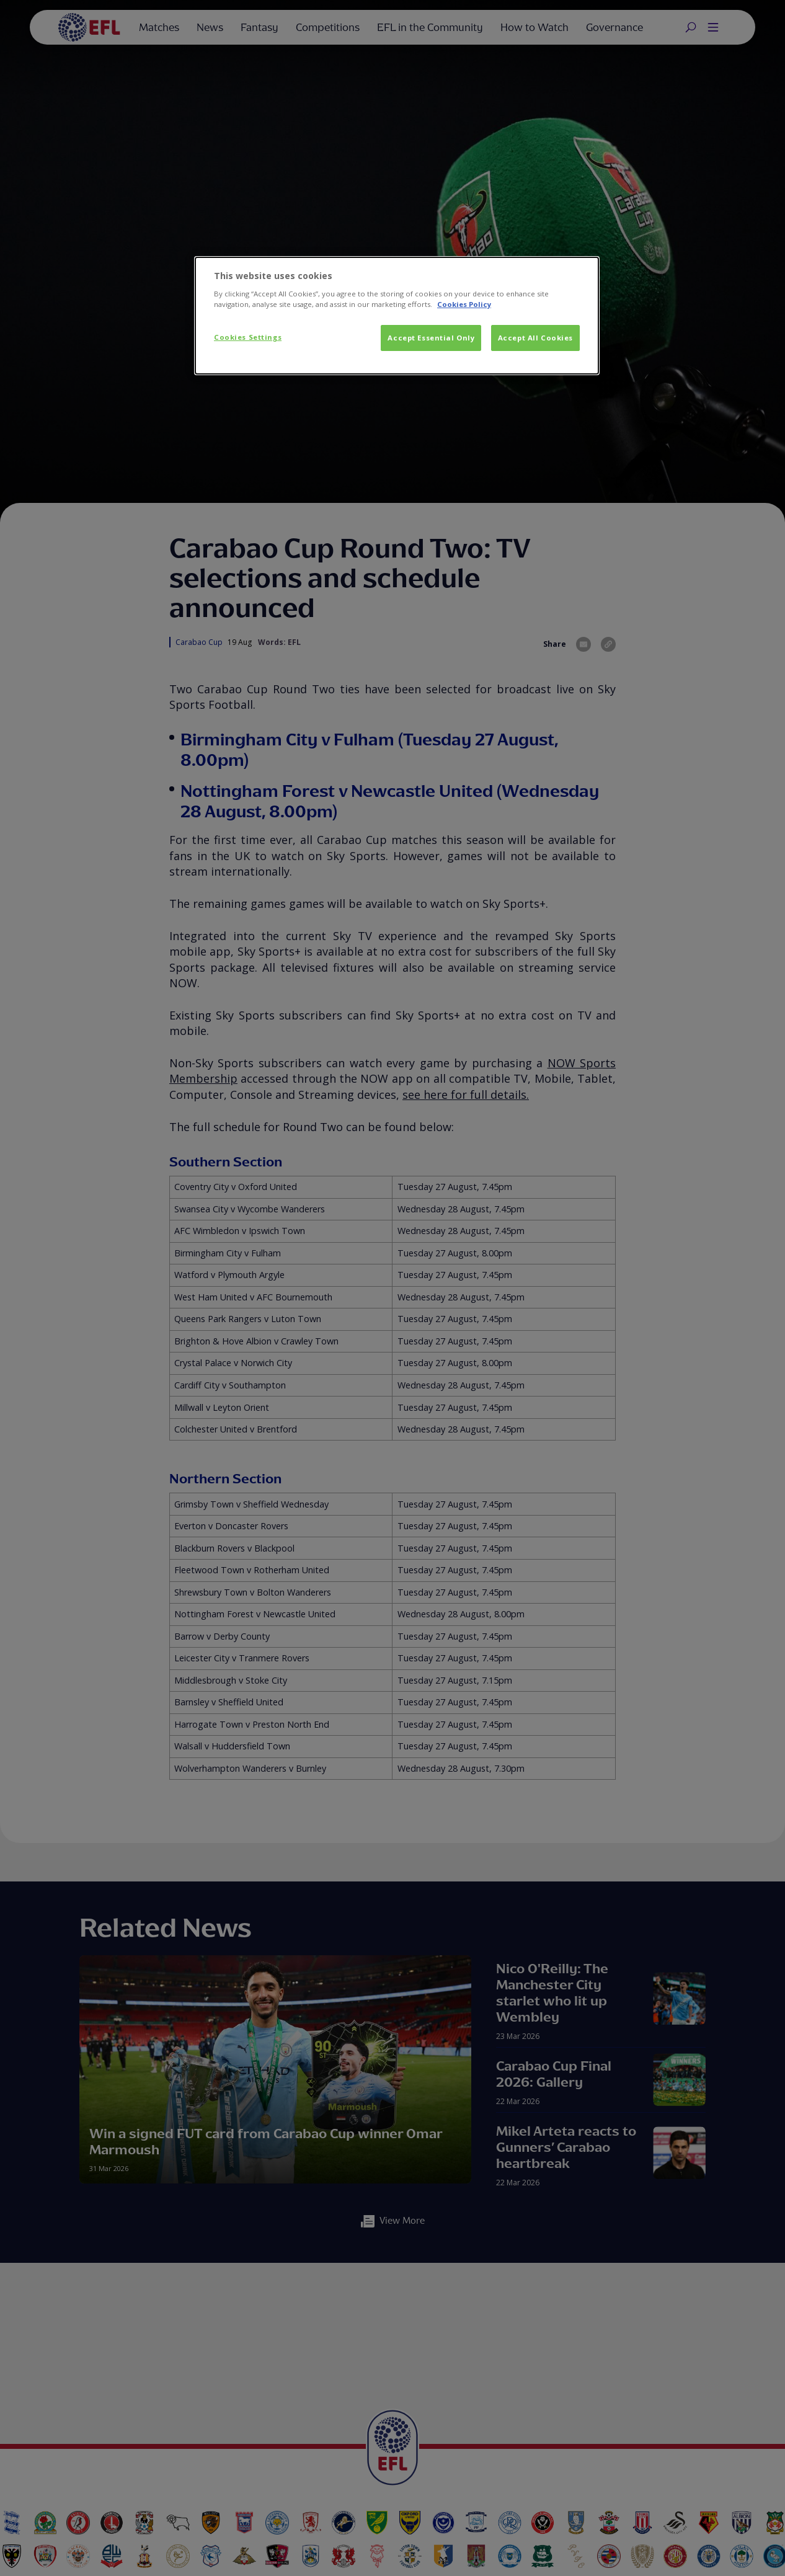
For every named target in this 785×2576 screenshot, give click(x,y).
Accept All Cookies (535, 337)
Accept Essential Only (431, 337)
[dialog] (396, 315)
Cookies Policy (464, 304)
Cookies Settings (248, 337)
